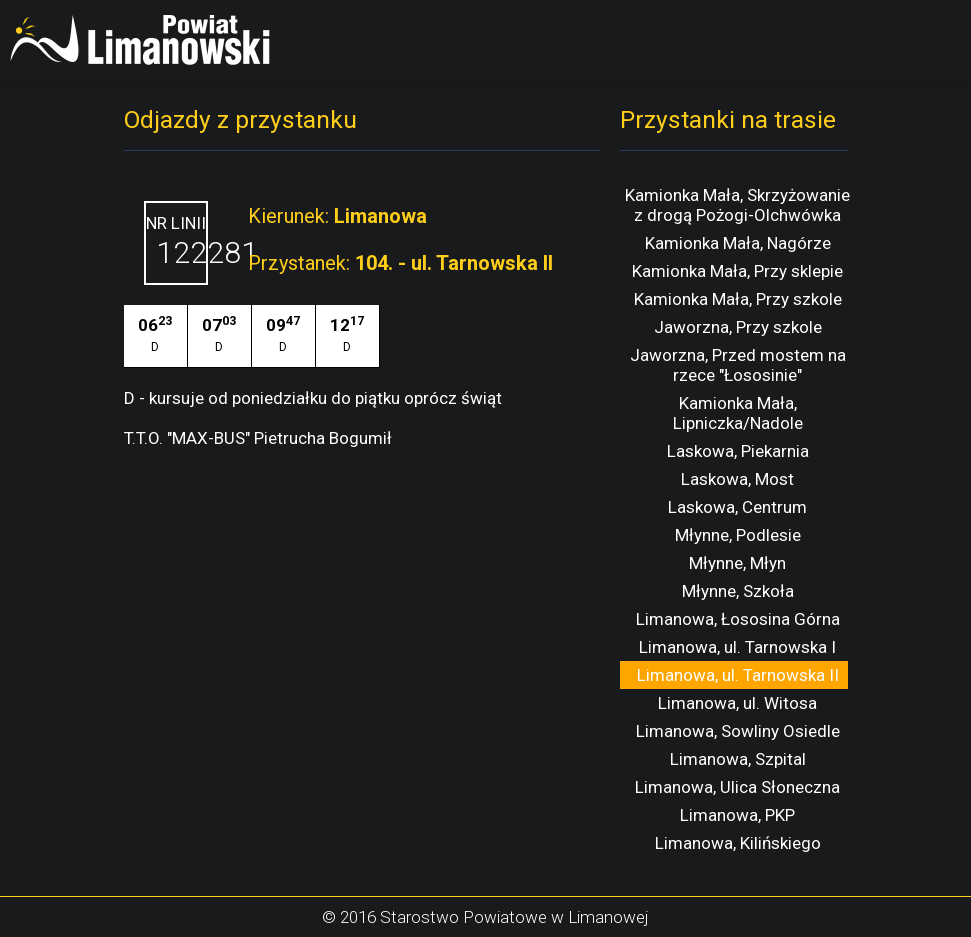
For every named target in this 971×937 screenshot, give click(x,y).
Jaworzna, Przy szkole (738, 327)
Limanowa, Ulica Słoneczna (737, 787)
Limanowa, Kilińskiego (738, 843)
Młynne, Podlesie (738, 535)
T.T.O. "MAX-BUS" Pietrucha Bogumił (258, 438)
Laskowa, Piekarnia (738, 451)
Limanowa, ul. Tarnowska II (738, 675)
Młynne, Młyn (737, 563)
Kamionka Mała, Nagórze (738, 243)
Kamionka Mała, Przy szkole (738, 299)
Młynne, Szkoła (738, 591)
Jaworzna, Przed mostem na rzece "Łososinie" (738, 365)
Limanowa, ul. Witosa (737, 703)
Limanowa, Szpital (738, 759)
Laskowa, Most (737, 479)
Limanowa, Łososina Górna (738, 619)
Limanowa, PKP (737, 815)
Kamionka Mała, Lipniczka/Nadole (738, 413)
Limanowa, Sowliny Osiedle (738, 731)
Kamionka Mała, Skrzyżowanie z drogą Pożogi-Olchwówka (737, 205)
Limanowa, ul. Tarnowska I (737, 647)
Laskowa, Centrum (737, 507)
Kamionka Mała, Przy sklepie (737, 271)
